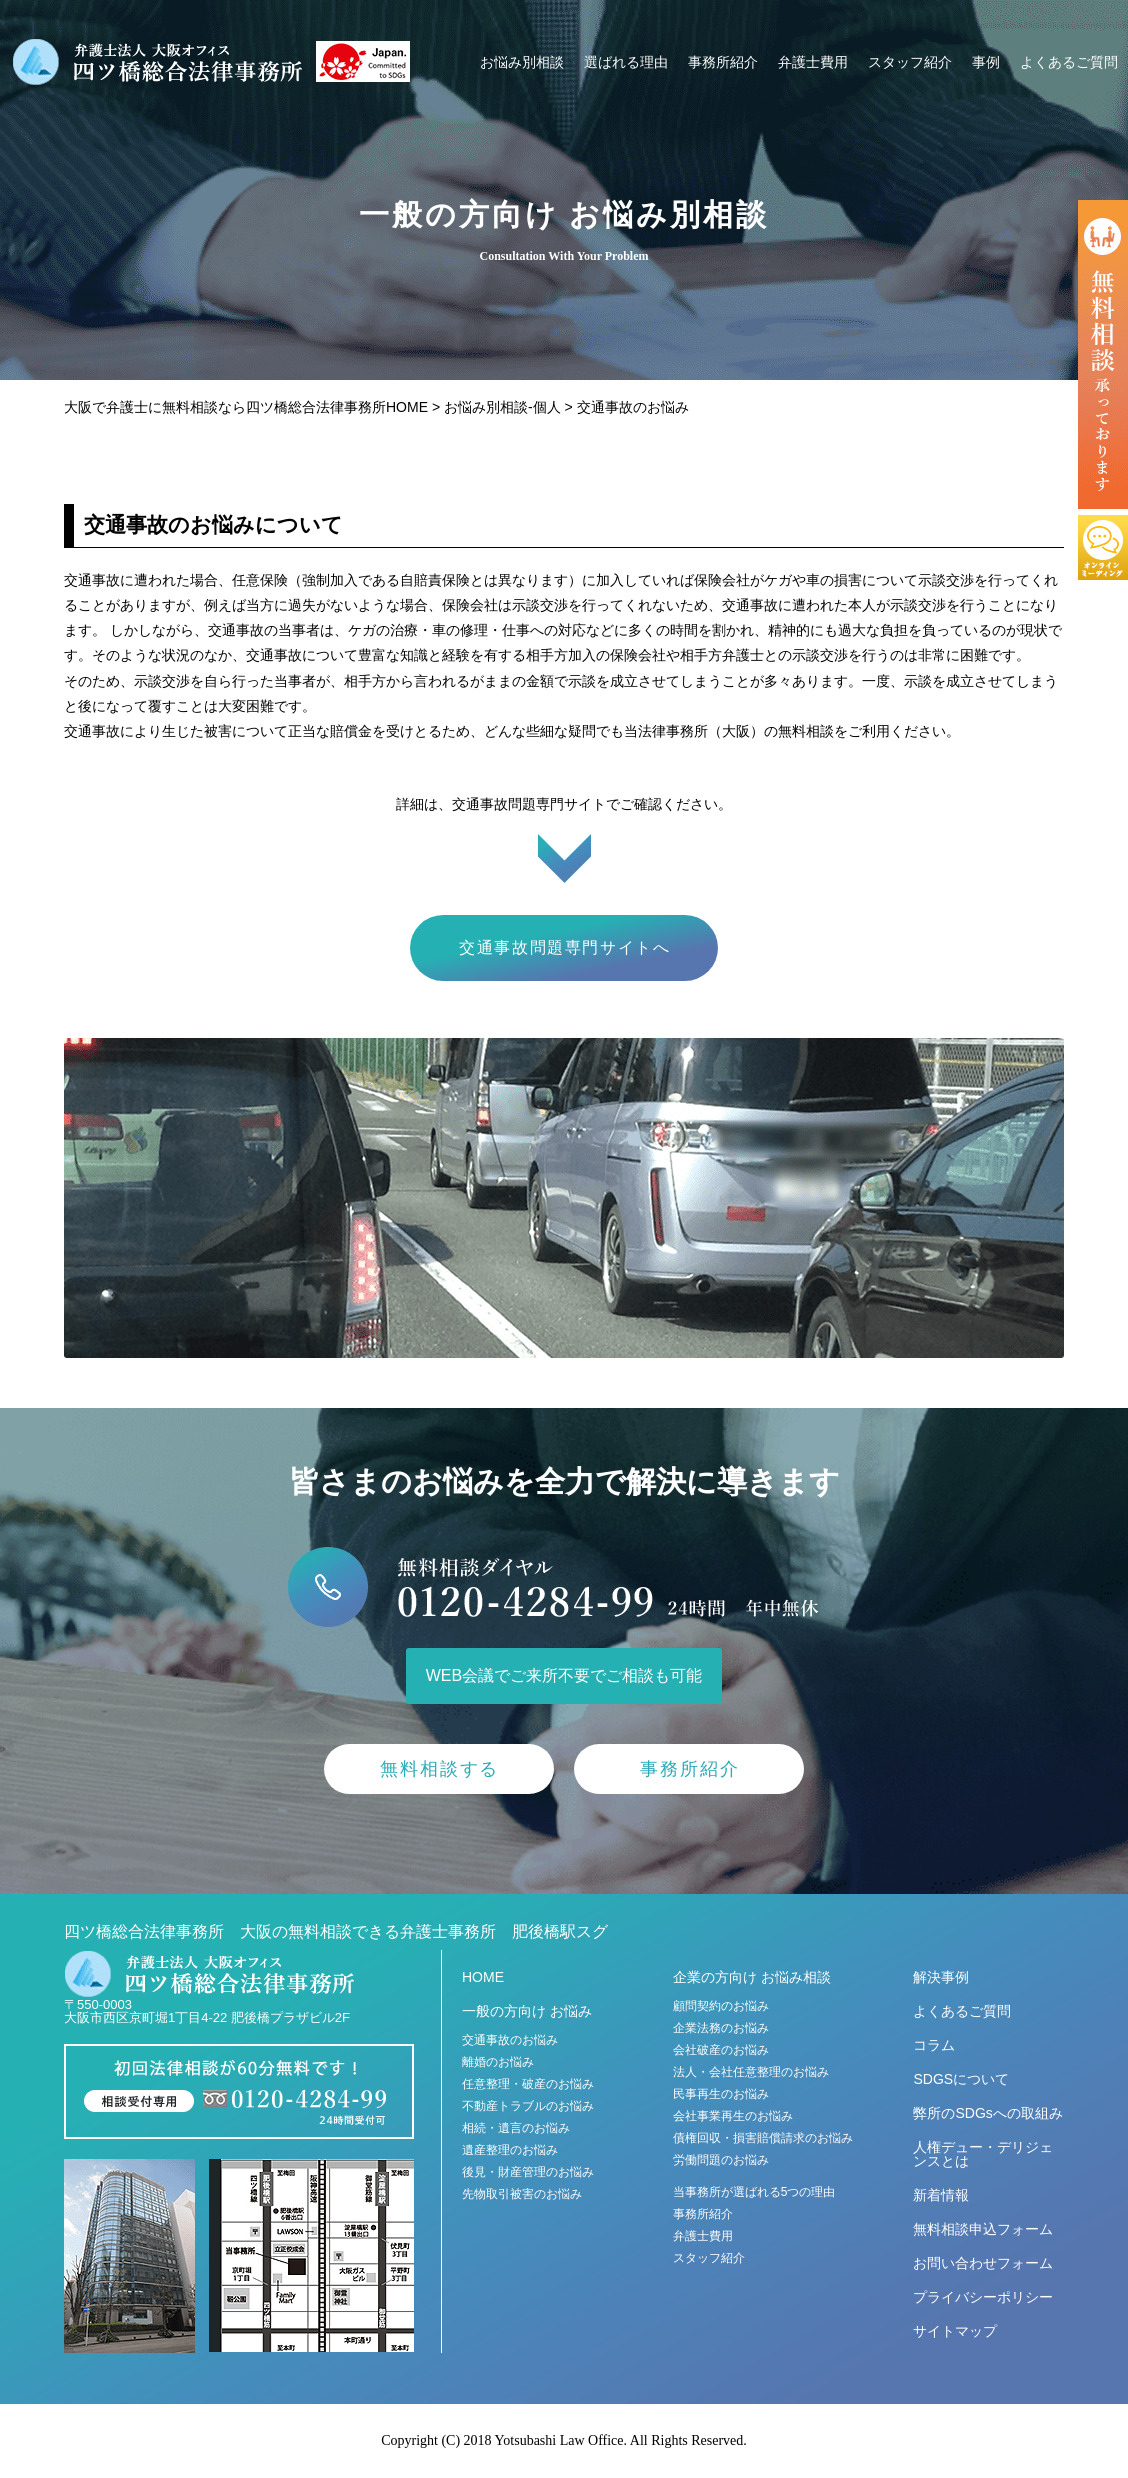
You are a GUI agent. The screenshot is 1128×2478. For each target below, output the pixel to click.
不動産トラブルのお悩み (528, 2106)
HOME (483, 1977)
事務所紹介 (723, 62)
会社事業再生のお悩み (733, 2116)
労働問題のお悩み (721, 2160)
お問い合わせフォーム (983, 2263)
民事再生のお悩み (721, 2094)
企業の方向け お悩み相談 (752, 1977)
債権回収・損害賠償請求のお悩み (763, 2138)
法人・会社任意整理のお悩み (751, 2072)
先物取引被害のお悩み (522, 2194)
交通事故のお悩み (510, 2040)
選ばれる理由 (626, 62)
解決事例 (941, 1977)
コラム (934, 2045)
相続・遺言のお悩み (516, 2128)
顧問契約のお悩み (721, 2006)
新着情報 (941, 2195)
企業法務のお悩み (721, 2028)
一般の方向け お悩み (527, 2011)
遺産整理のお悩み (510, 2150)
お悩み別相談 (522, 62)
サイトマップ (955, 2331)
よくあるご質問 (1069, 62)
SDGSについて (961, 2079)
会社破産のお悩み (721, 2050)
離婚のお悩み (498, 2062)
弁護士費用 (813, 62)
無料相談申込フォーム (983, 2229)
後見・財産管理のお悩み (528, 2172)
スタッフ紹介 (910, 62)
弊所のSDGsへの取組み (987, 2113)
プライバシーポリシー (983, 2297)
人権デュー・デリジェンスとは (983, 2154)
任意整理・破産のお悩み (528, 2084)
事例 (986, 62)
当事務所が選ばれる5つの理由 (754, 2192)
